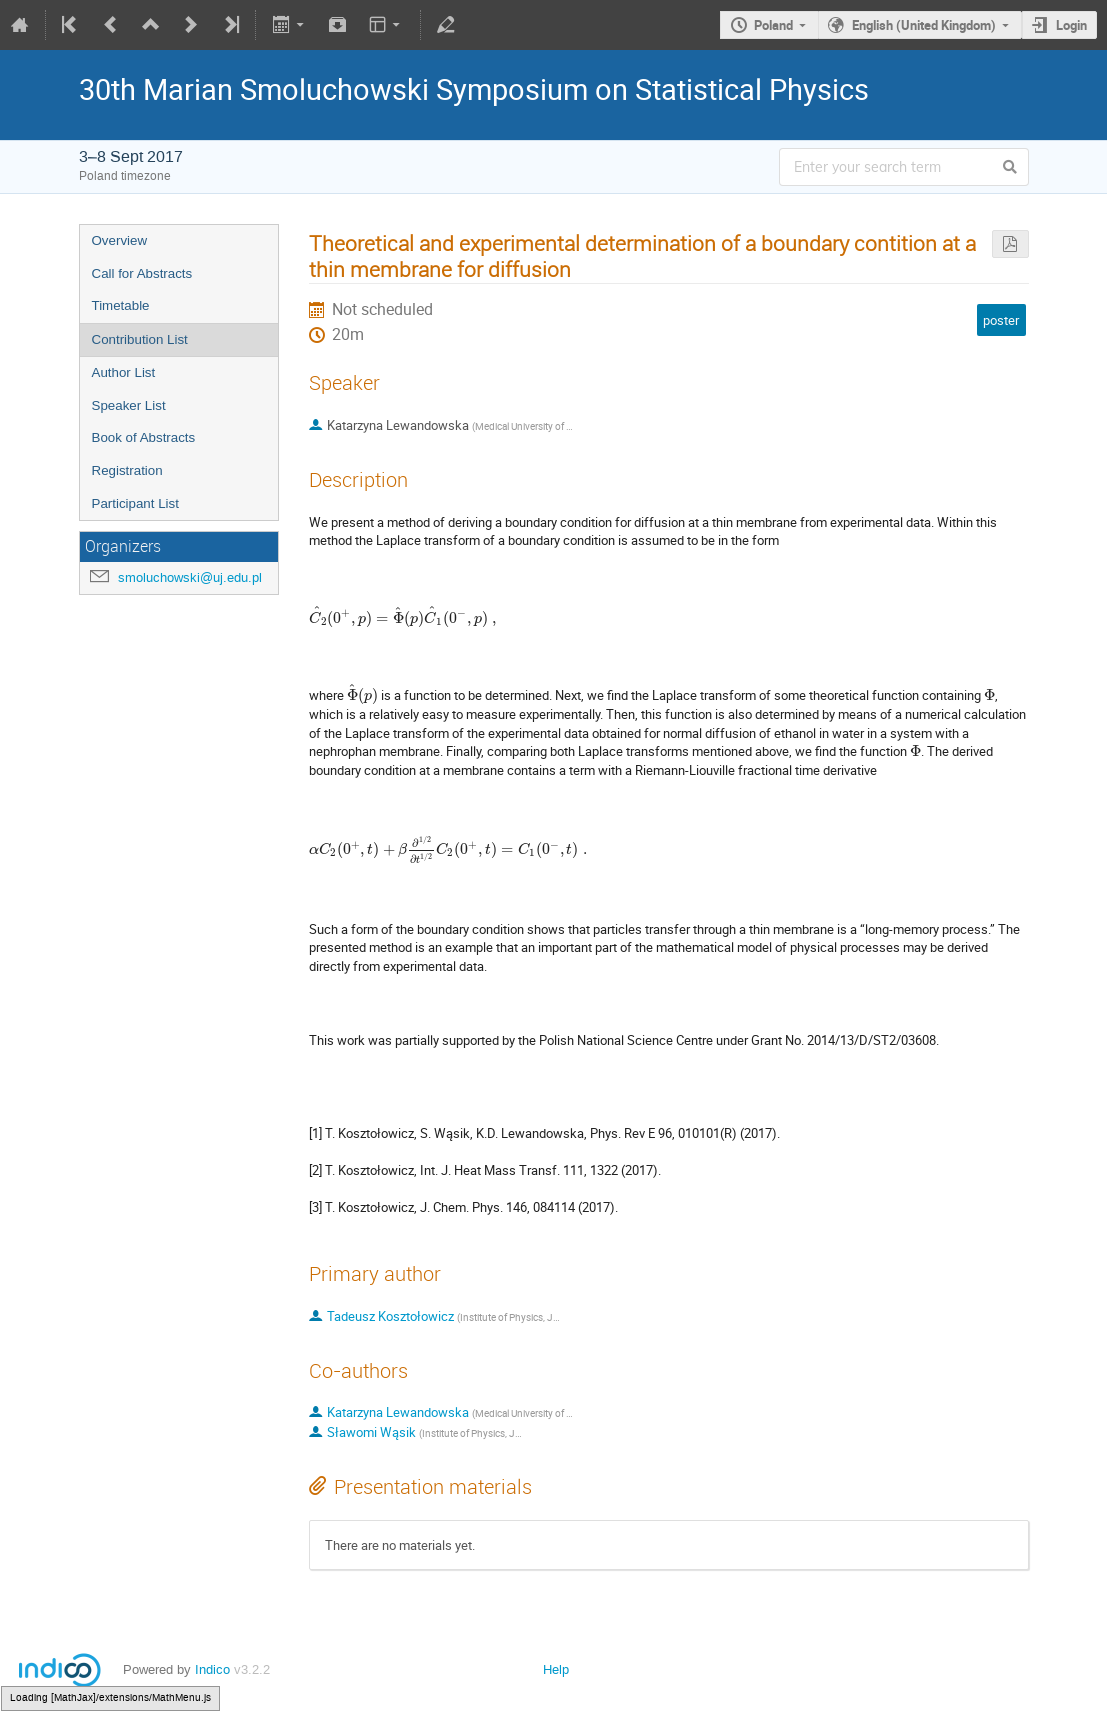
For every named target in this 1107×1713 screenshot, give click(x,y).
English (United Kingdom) (924, 25)
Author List (124, 372)
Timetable (121, 305)
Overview (120, 240)
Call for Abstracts (142, 273)
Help (556, 1669)
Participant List (135, 503)
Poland (773, 25)
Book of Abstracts (144, 437)
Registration (127, 470)
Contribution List (140, 339)
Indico (212, 1669)
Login (1071, 25)
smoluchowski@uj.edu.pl (190, 577)
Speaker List (129, 405)
